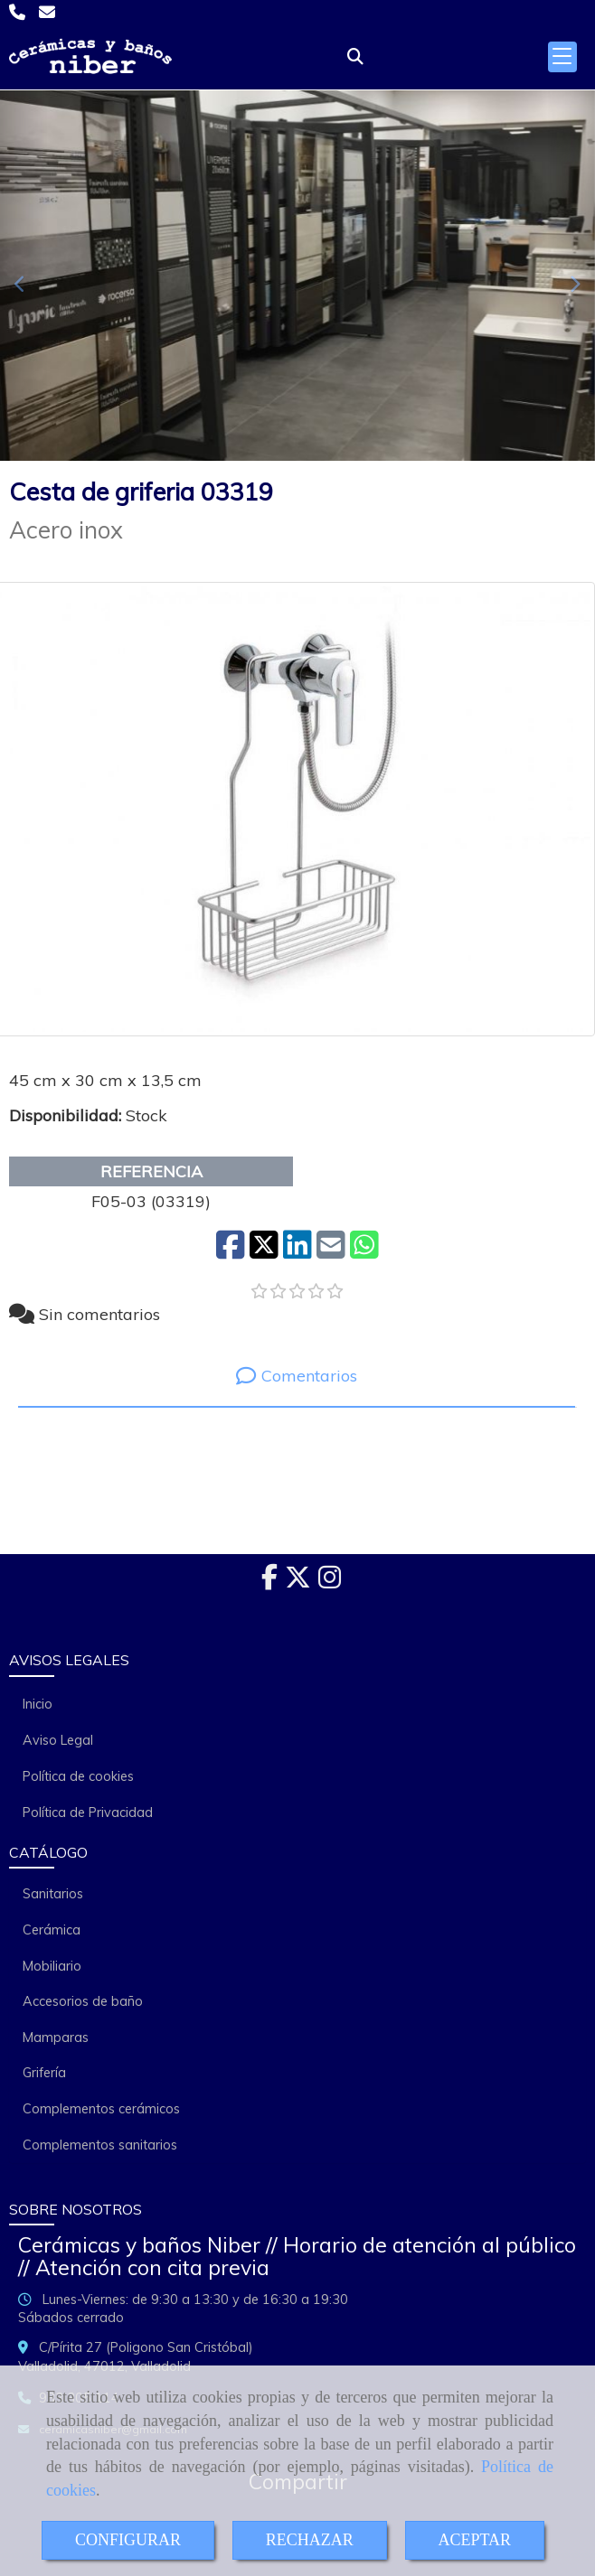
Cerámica (51, 1930)
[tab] (296, 1376)
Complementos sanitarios (100, 2145)
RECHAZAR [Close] (310, 2540)
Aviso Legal (58, 1740)
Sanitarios (53, 1894)
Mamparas (56, 2037)
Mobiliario (52, 1966)
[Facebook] (269, 1582)
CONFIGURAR (128, 2540)
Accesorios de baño (83, 2001)
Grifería (44, 2073)
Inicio (37, 1704)
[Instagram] (329, 1582)
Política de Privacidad (88, 1812)
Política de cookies (78, 1776)
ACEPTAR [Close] (475, 2540)
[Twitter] (298, 1582)
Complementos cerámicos (101, 2109)
